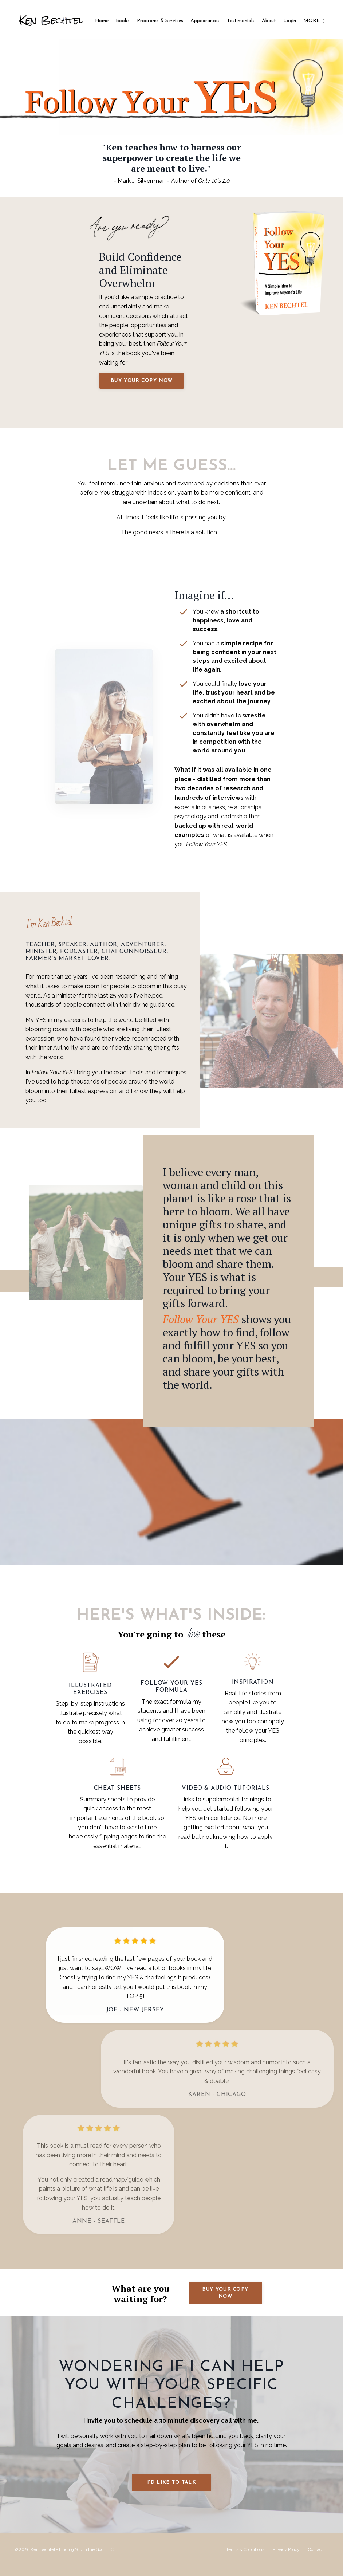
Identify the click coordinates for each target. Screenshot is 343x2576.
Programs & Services (169, 21)
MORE (314, 21)
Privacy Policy (286, 2559)
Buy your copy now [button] (143, 380)
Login (289, 17)
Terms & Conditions (245, 2559)
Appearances (205, 17)
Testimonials (241, 17)
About (269, 17)
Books (123, 17)
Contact (315, 2559)
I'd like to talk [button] (171, 2492)
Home (102, 17)
